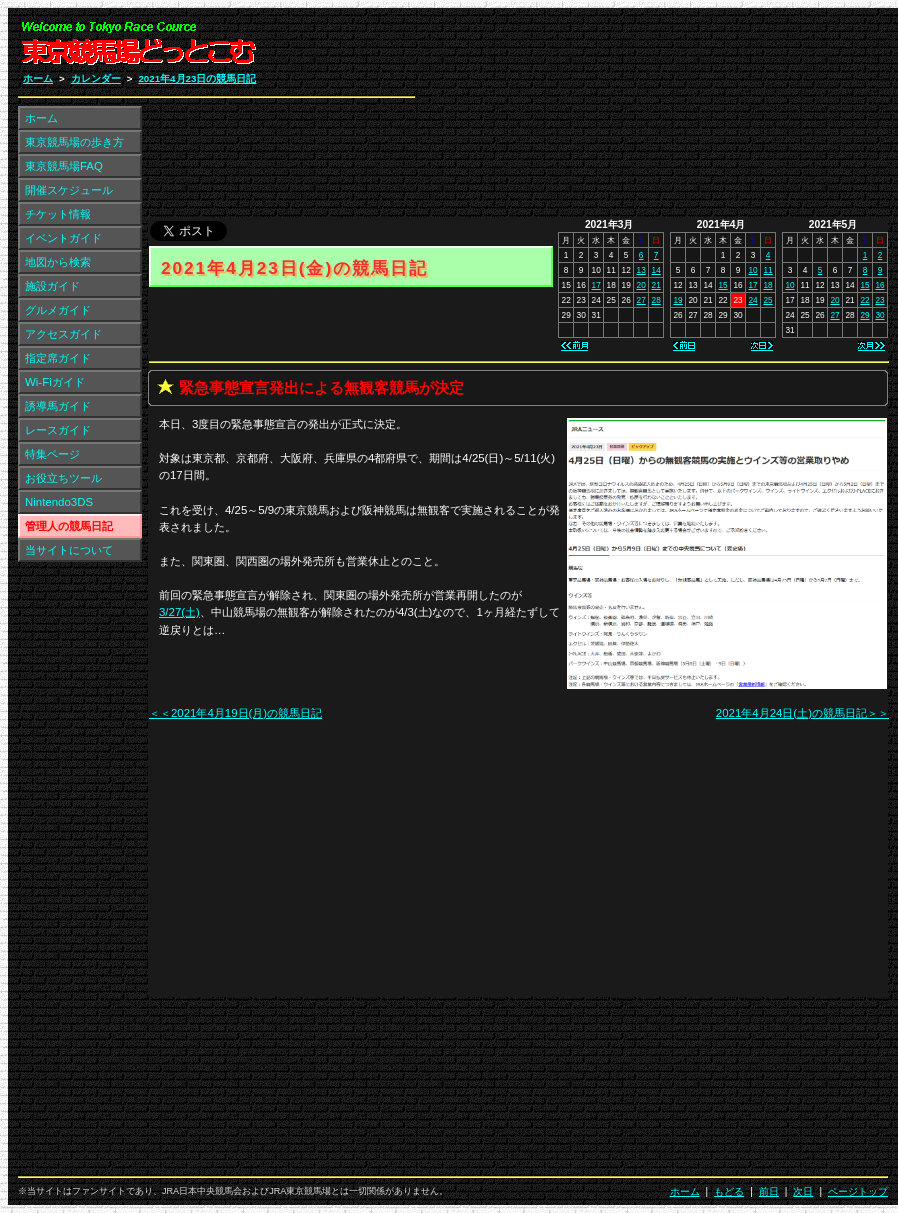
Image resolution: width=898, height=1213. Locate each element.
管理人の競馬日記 (69, 526)
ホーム (38, 78)
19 (677, 300)
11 (767, 270)
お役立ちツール (63, 478)
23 (879, 300)
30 (879, 315)
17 (596, 285)
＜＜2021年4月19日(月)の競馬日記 (235, 713)
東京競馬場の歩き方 (74, 142)
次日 (803, 1191)
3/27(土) (179, 612)
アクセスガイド (63, 334)
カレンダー (96, 78)
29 (864, 315)
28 (656, 300)
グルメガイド (58, 310)
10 (752, 270)
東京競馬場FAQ (64, 166)
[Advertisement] (649, 118)
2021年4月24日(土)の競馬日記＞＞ (802, 713)
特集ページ (52, 454)
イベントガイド (63, 238)
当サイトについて (69, 550)
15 (722, 285)
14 (656, 270)
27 (641, 300)
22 (864, 300)
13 (641, 270)
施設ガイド (52, 286)
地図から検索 (58, 262)
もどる (729, 1191)
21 (656, 285)
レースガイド (58, 430)
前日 (769, 1191)
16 (879, 285)
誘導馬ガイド (58, 406)
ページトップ (858, 1191)
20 (641, 285)
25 (767, 300)
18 (767, 285)
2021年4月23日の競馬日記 (197, 78)
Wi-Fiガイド (55, 382)
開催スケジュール (69, 190)
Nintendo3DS (59, 502)
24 (752, 300)
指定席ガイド (58, 358)
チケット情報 (58, 214)
